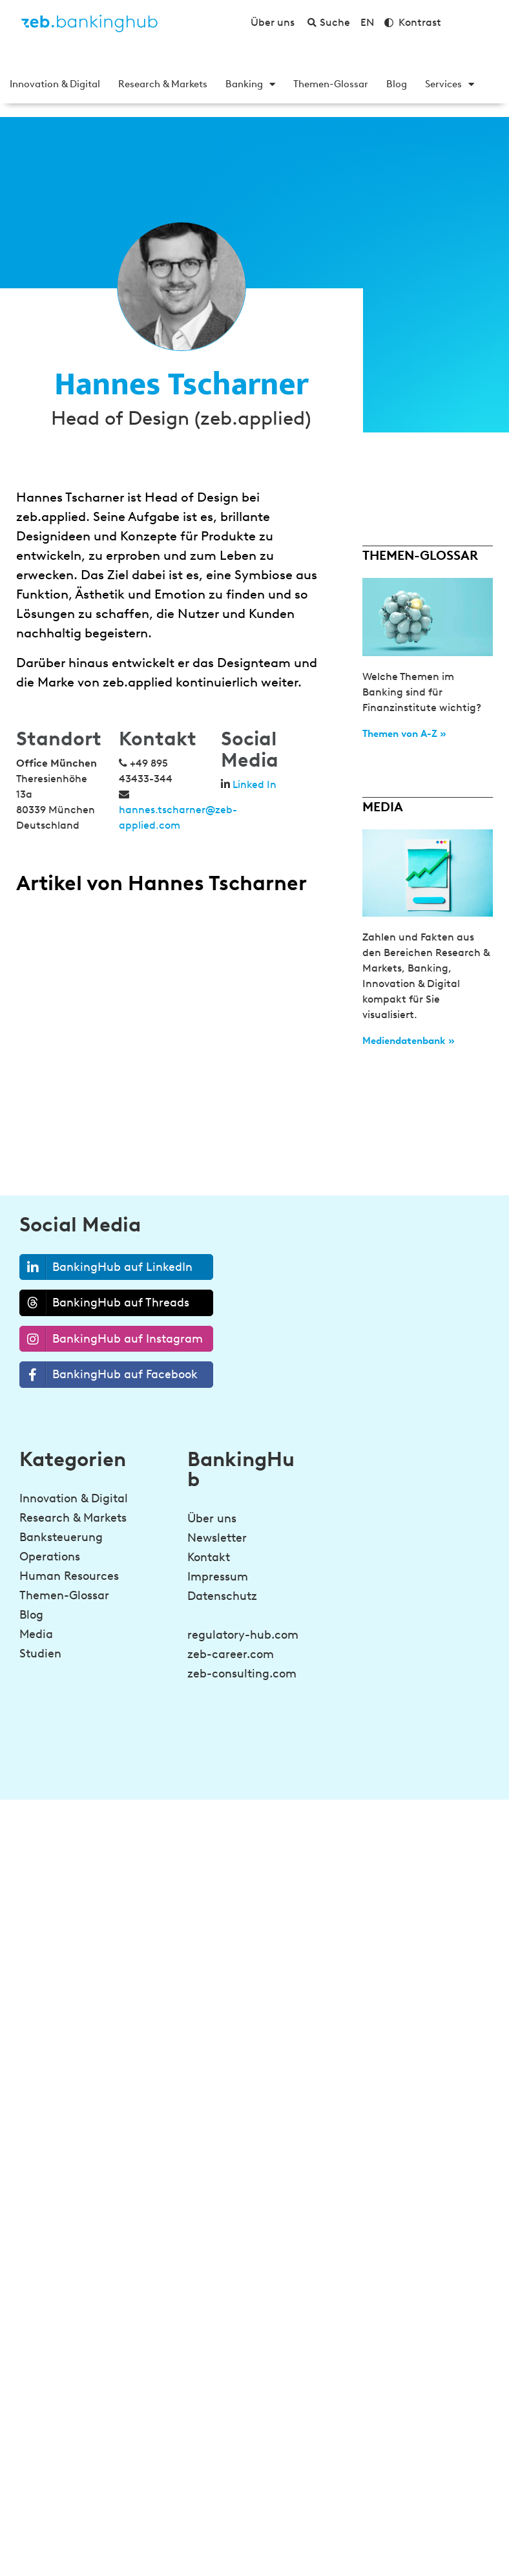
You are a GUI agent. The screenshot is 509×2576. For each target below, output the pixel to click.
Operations (49, 1556)
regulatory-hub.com (242, 1635)
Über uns (211, 1518)
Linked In (254, 784)
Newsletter (217, 1538)
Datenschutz (222, 1596)
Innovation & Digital (55, 84)
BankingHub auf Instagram (111, 1339)
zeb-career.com (230, 1654)
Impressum (217, 1577)
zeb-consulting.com (241, 1673)
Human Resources (69, 1576)
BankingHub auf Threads (104, 1302)
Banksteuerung (61, 1537)
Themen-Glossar (330, 84)
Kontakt (208, 1557)
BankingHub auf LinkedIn (106, 1267)
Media (36, 1634)
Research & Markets (162, 84)
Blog (396, 84)
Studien (40, 1653)
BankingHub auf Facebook (109, 1374)
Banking (250, 84)
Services (449, 84)
